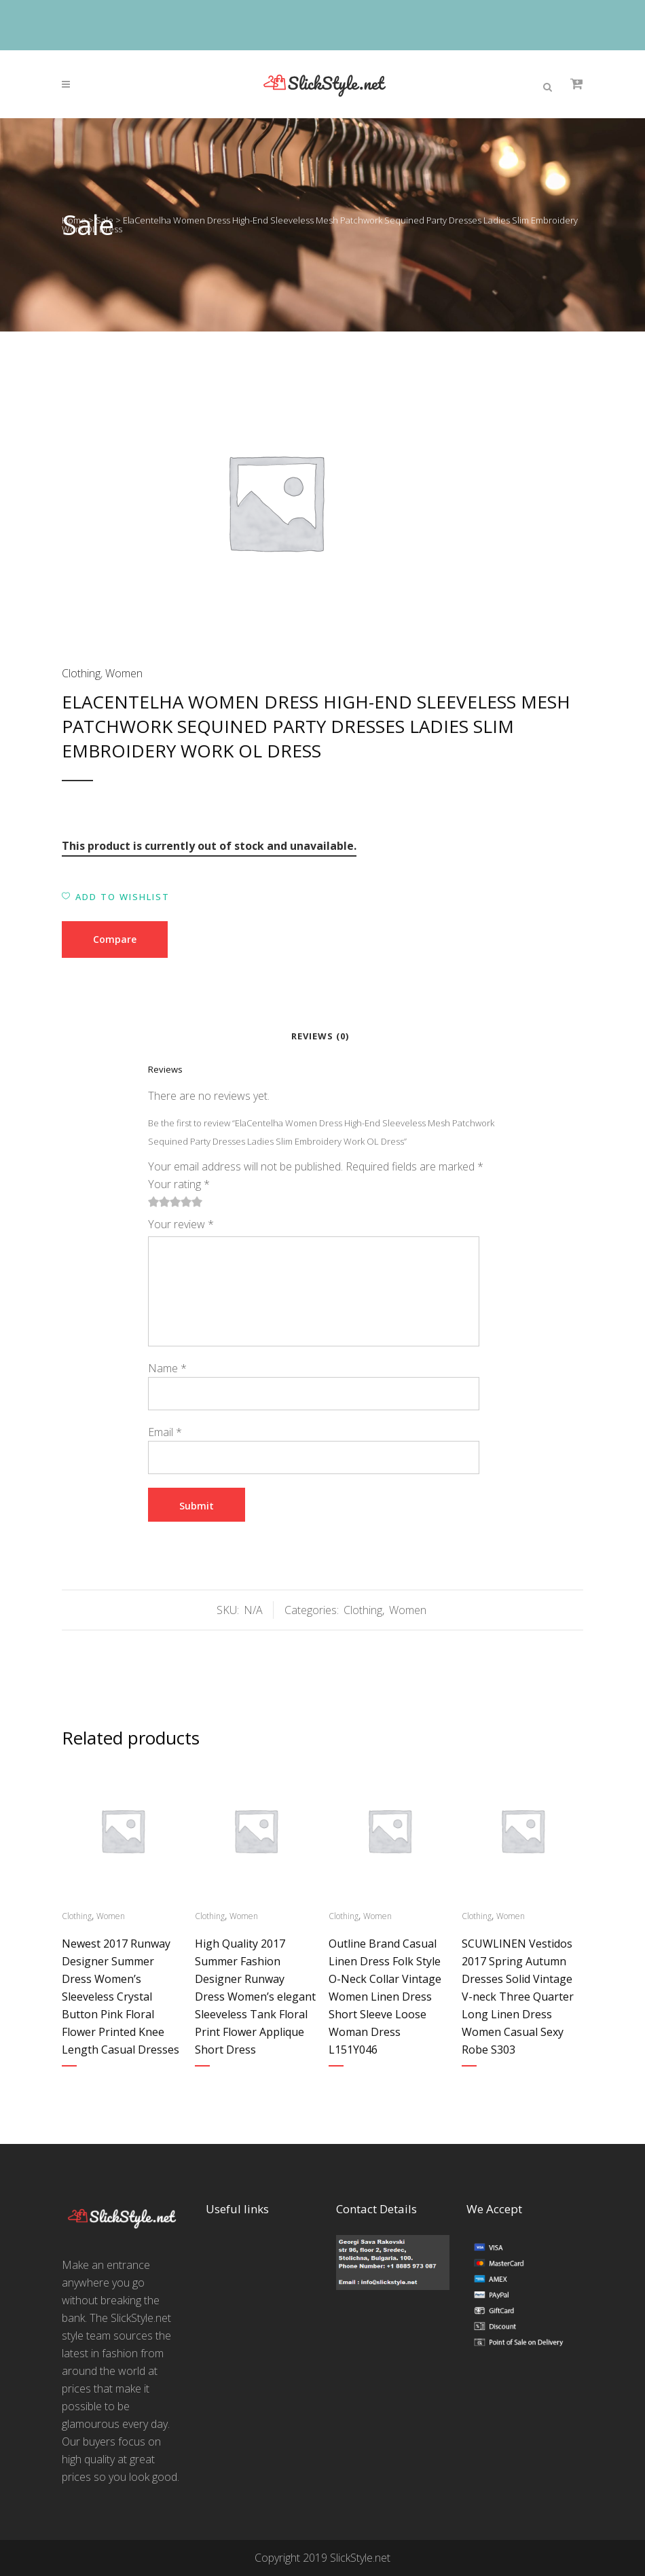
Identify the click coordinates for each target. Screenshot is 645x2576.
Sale (104, 220)
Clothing (81, 673)
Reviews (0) (320, 1036)
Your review (181, 1224)
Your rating (179, 1184)
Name (167, 1368)
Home (74, 220)
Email (165, 1432)
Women (124, 673)
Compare (114, 939)
